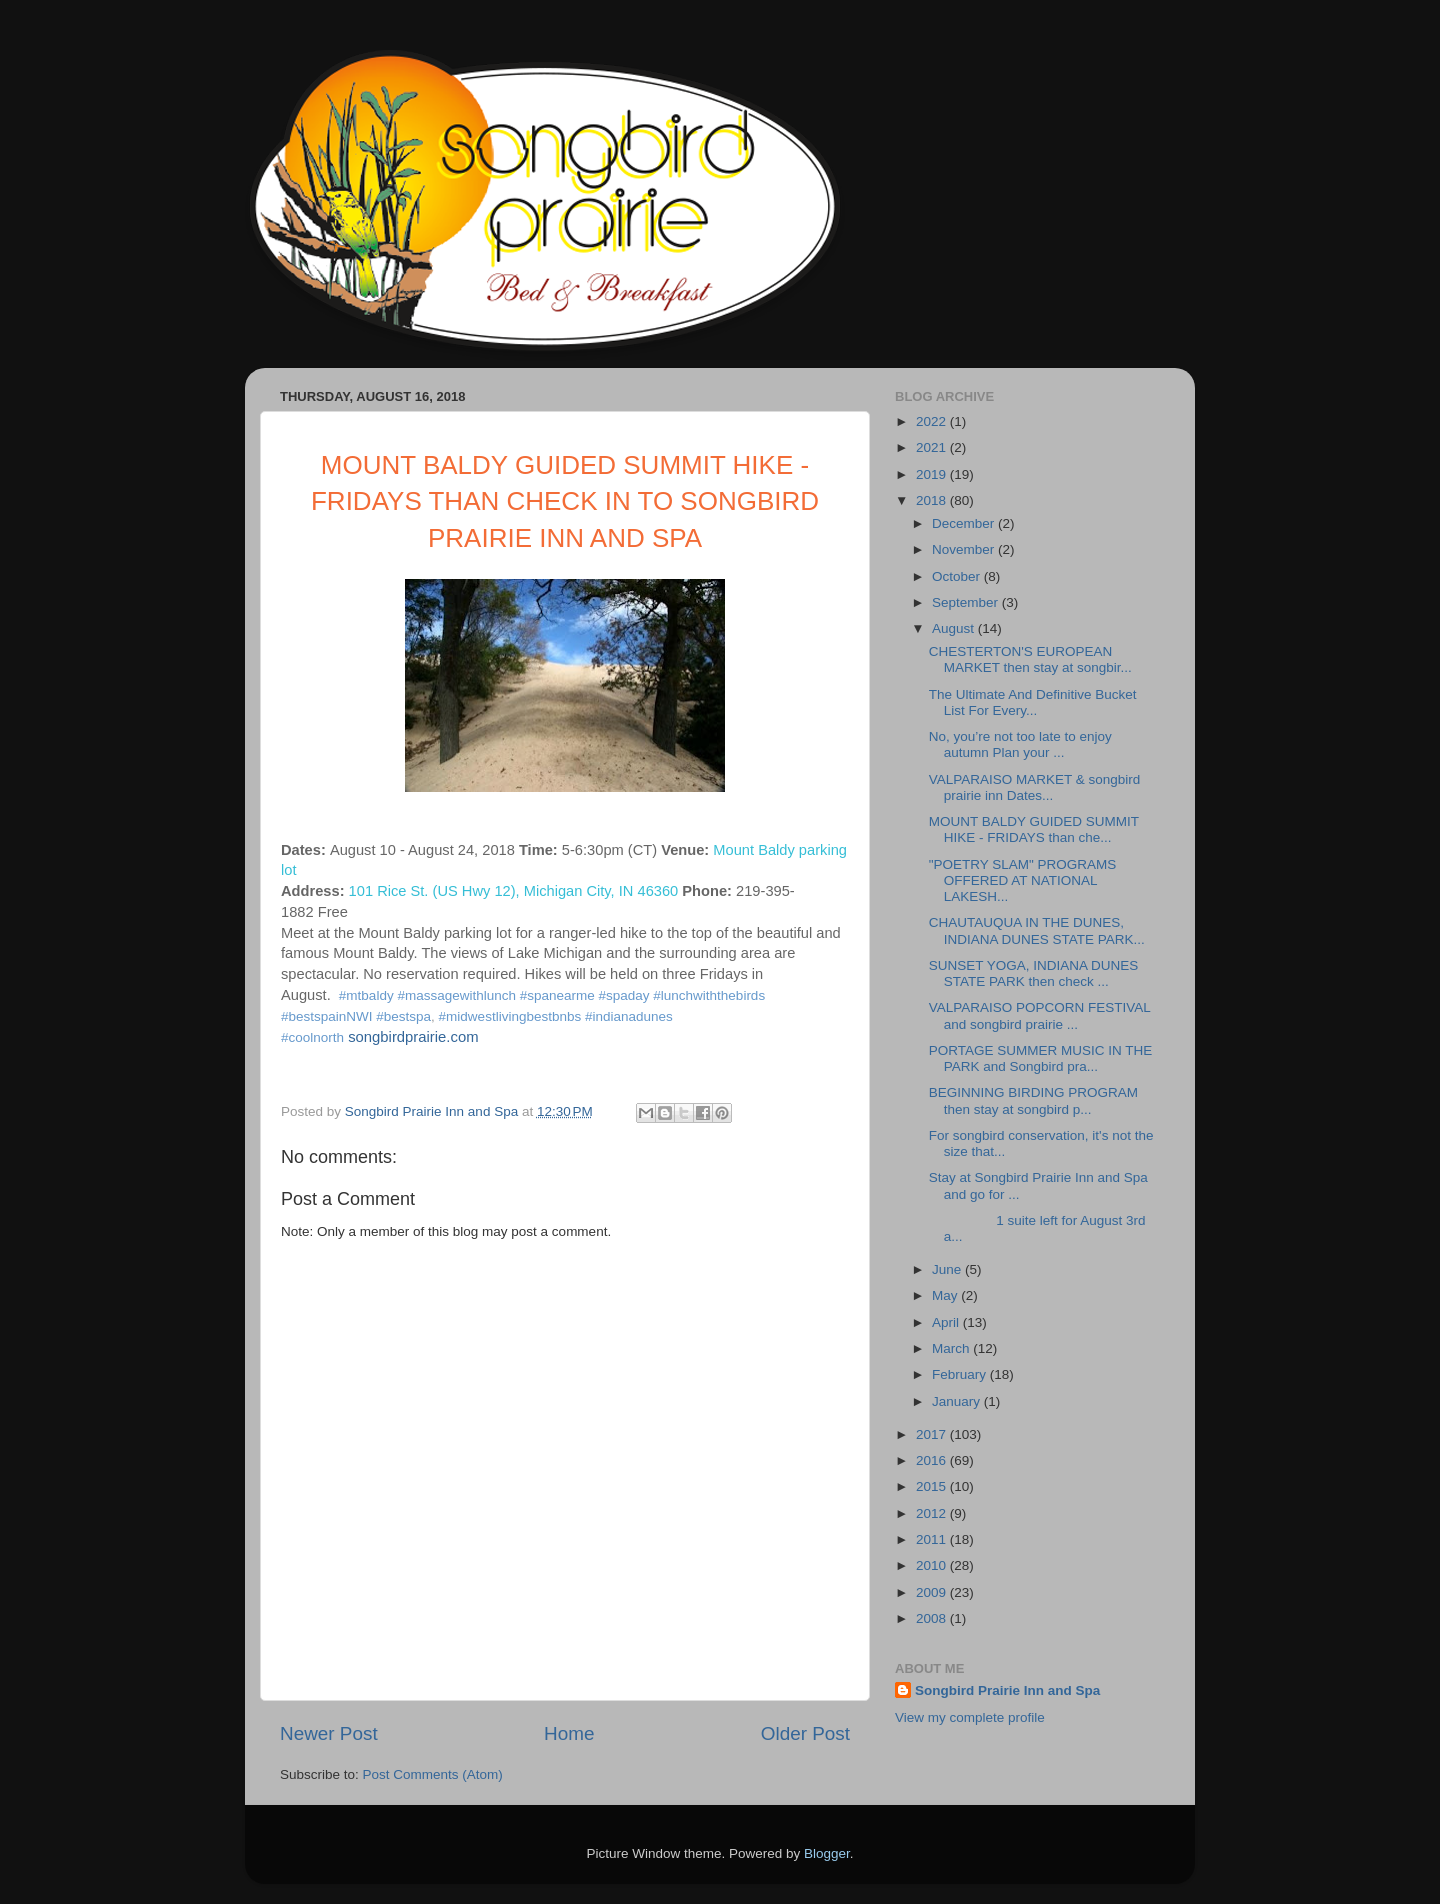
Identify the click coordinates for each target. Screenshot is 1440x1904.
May (946, 1295)
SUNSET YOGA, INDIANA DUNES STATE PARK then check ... (1034, 973)
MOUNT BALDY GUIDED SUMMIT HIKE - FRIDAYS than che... (1034, 829)
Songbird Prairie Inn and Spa (1007, 1690)
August (955, 628)
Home (569, 1733)
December (965, 523)
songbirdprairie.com (413, 1037)
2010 (933, 1565)
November (965, 549)
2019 (933, 474)
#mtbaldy (366, 995)
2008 (933, 1618)
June (948, 1269)
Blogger (827, 1853)
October (958, 576)
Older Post (805, 1733)
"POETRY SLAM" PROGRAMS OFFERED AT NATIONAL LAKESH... (1023, 880)
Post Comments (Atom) (433, 1774)
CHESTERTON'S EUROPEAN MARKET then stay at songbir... (1030, 659)
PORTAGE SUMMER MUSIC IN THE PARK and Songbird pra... (1041, 1058)
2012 (933, 1513)
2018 (933, 500)
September (967, 602)
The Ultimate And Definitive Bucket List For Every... (1033, 702)
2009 (933, 1592)
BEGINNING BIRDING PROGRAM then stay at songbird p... (1033, 1100)
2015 (933, 1486)
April (947, 1322)
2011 (933, 1539)
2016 (933, 1460)
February (961, 1374)
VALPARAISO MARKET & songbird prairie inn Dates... (1035, 787)
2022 (933, 421)
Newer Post (329, 1733)
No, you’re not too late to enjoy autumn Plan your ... (1020, 744)
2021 (933, 447)
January (958, 1401)
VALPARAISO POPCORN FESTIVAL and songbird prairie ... (1040, 1015)
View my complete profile (970, 1717)
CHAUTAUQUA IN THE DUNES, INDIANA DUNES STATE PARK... (1037, 930)
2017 (933, 1434)
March (952, 1348)
